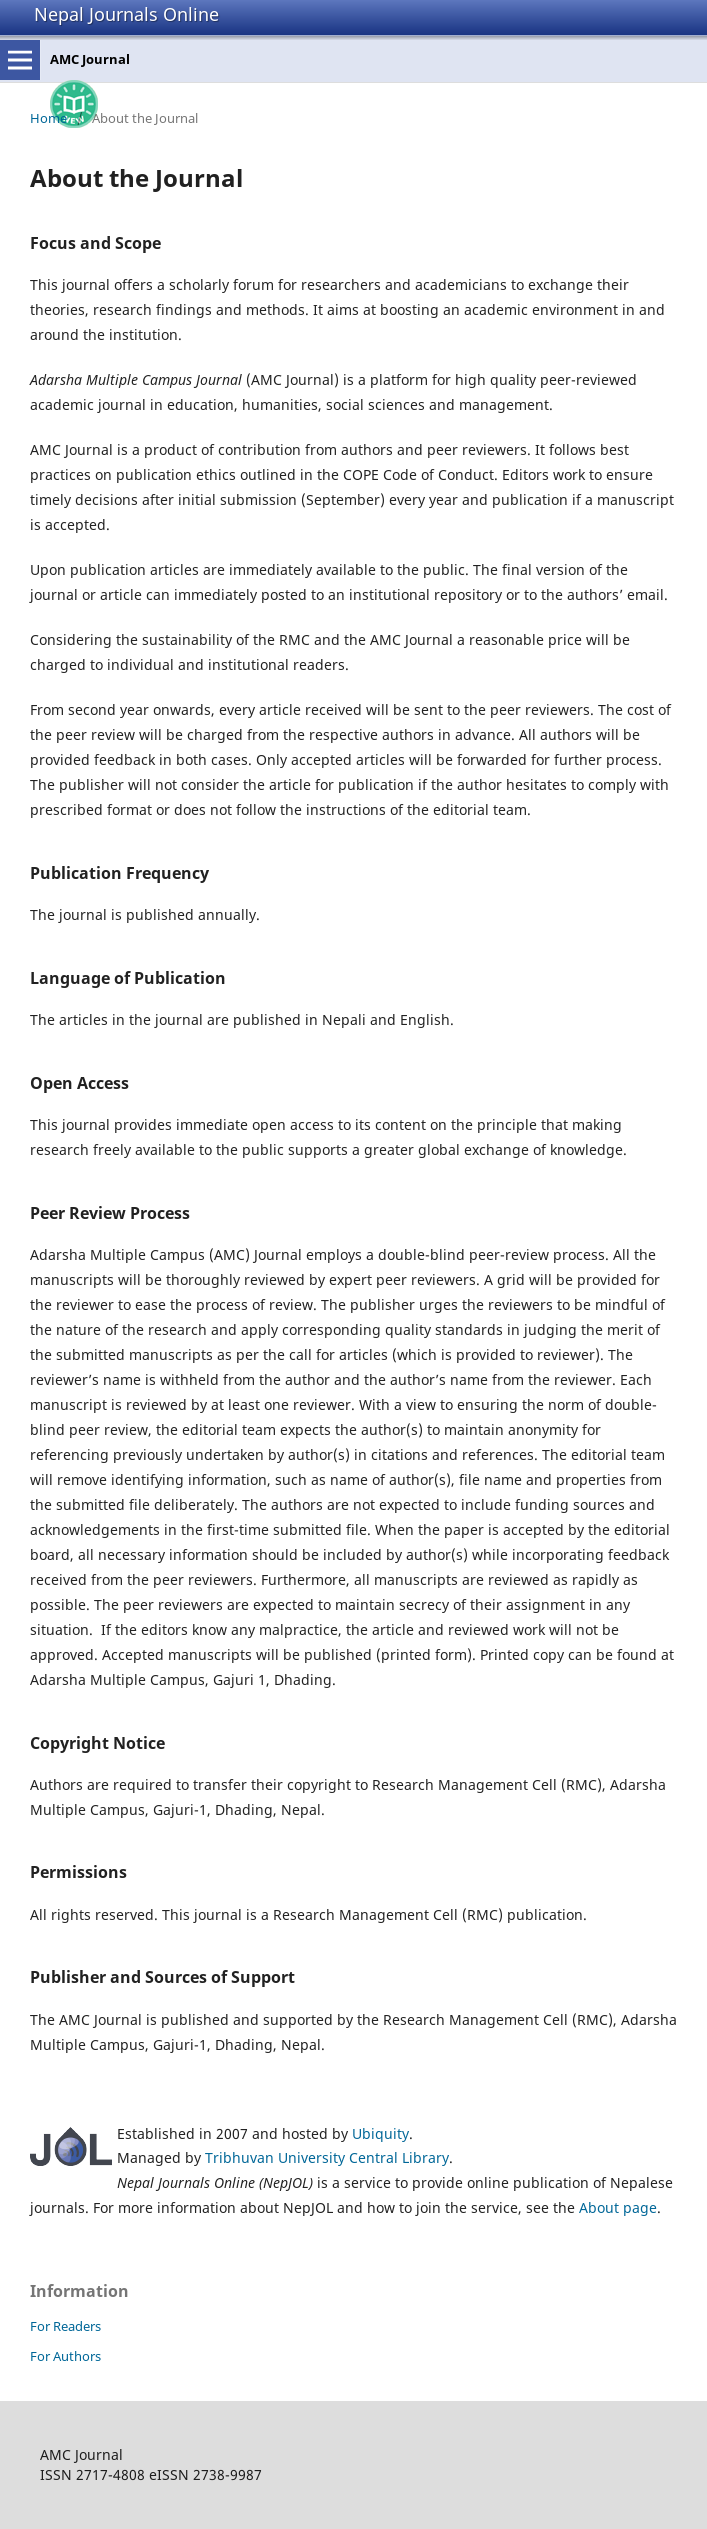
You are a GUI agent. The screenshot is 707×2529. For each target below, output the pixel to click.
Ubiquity (380, 2133)
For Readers (65, 2326)
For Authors (65, 2356)
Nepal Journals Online (126, 14)
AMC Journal (90, 59)
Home (48, 118)
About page (618, 2207)
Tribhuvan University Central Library (327, 2157)
